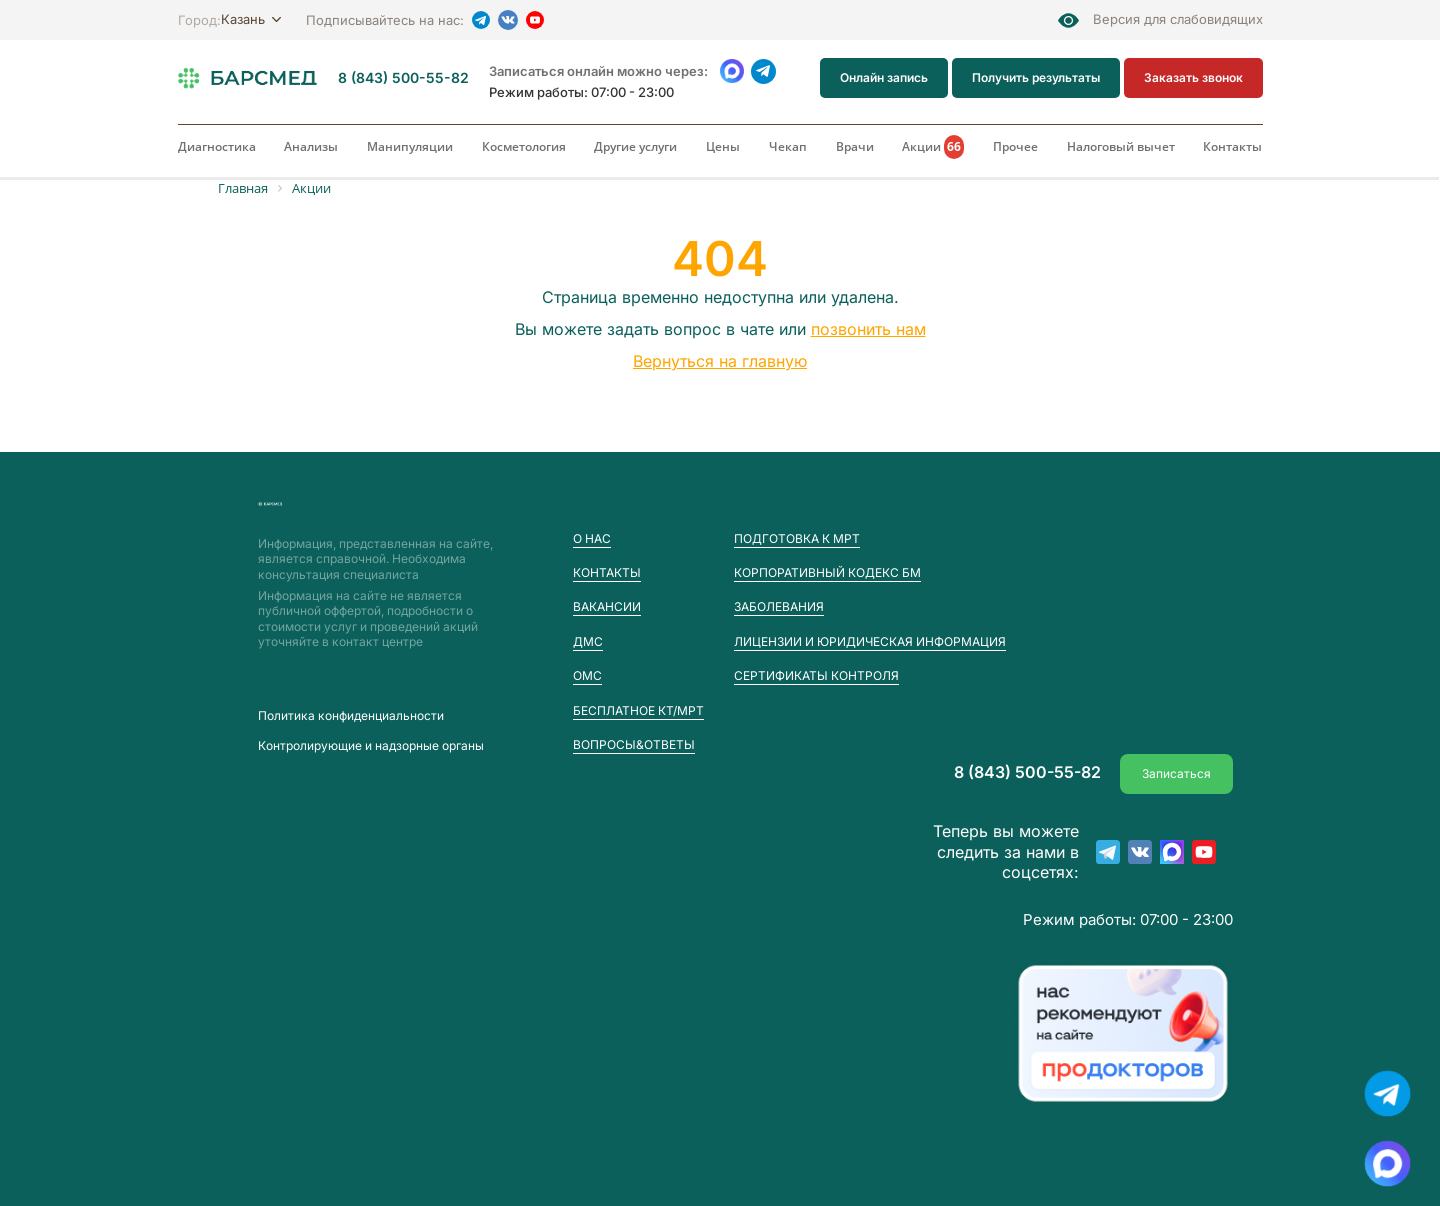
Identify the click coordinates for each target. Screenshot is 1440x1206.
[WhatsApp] (732, 71)
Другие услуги (635, 146)
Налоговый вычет (1121, 146)
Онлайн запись (884, 77)
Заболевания (779, 606)
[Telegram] (481, 20)
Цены (723, 146)
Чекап (788, 146)
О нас (592, 538)
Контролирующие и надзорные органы (371, 746)
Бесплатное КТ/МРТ (638, 710)
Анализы (311, 146)
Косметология (524, 146)
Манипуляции (410, 146)
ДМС (588, 641)
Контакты (1232, 146)
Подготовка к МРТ (797, 538)
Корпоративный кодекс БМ (827, 572)
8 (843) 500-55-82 (403, 78)
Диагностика (217, 146)
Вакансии (607, 606)
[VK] (508, 20)
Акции (933, 147)
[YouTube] (535, 20)
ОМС (587, 675)
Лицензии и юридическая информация (870, 641)
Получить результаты (1036, 77)
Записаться (1176, 772)
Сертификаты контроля (816, 675)
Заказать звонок (1193, 77)
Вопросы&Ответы (634, 744)
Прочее (1015, 146)
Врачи (855, 146)
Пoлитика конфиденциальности (351, 716)
